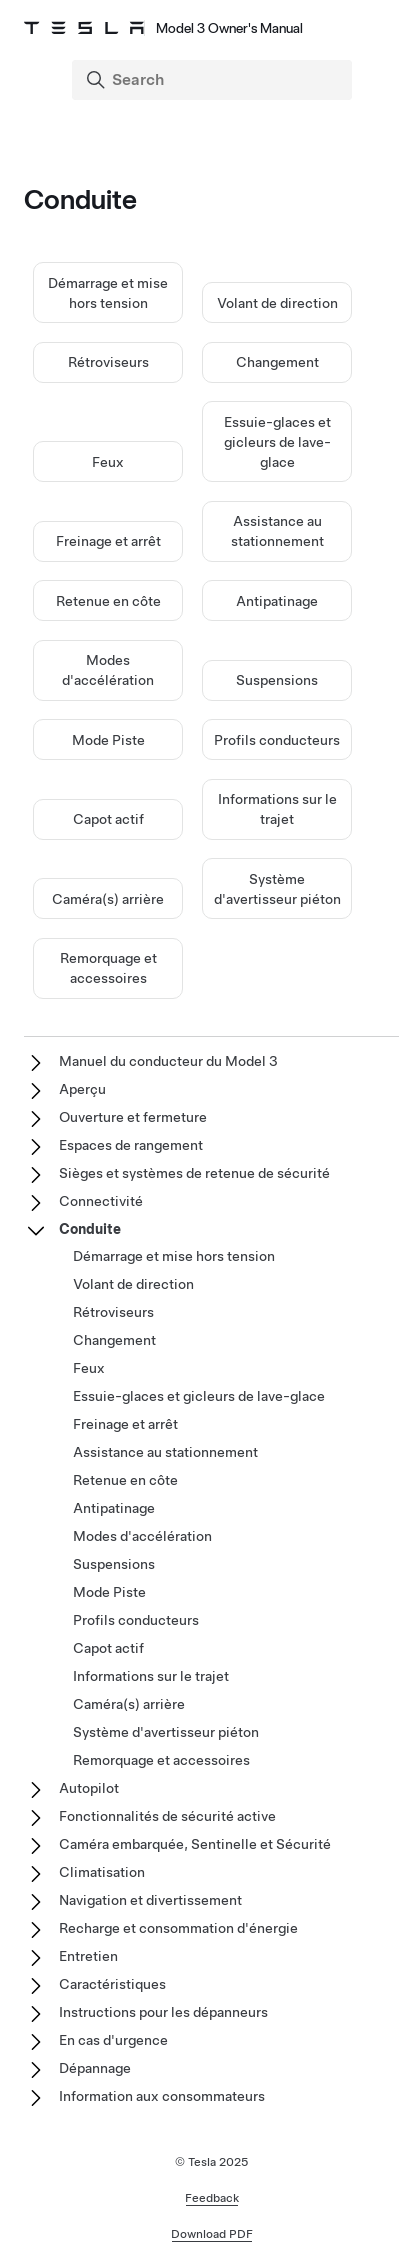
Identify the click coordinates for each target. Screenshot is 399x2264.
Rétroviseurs (108, 362)
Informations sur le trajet (151, 1676)
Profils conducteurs (277, 740)
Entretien (88, 1956)
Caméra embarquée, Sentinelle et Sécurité (195, 1844)
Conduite (90, 1229)
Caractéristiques (112, 1984)
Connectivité (101, 1201)
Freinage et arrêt (108, 541)
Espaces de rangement (131, 1145)
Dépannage (95, 2068)
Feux (108, 462)
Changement (277, 362)
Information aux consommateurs (162, 2096)
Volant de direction (277, 303)
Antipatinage (277, 601)
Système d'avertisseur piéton (166, 1732)
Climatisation (102, 1872)
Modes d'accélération (142, 1536)
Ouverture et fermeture (133, 1117)
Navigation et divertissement (150, 1900)
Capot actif (108, 819)
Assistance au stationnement (165, 1452)
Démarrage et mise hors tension (174, 1256)
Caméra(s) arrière (108, 899)
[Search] (214, 80)
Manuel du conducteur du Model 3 (168, 1061)
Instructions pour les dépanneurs (163, 2012)
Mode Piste (108, 740)
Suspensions (277, 680)
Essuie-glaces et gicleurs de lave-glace (277, 442)
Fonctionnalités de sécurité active (167, 1816)
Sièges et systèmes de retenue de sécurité (194, 1173)
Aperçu (82, 1089)
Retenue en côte (108, 601)
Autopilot (89, 1788)
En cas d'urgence (113, 2040)
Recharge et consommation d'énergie (178, 1928)
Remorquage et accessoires (161, 1760)
